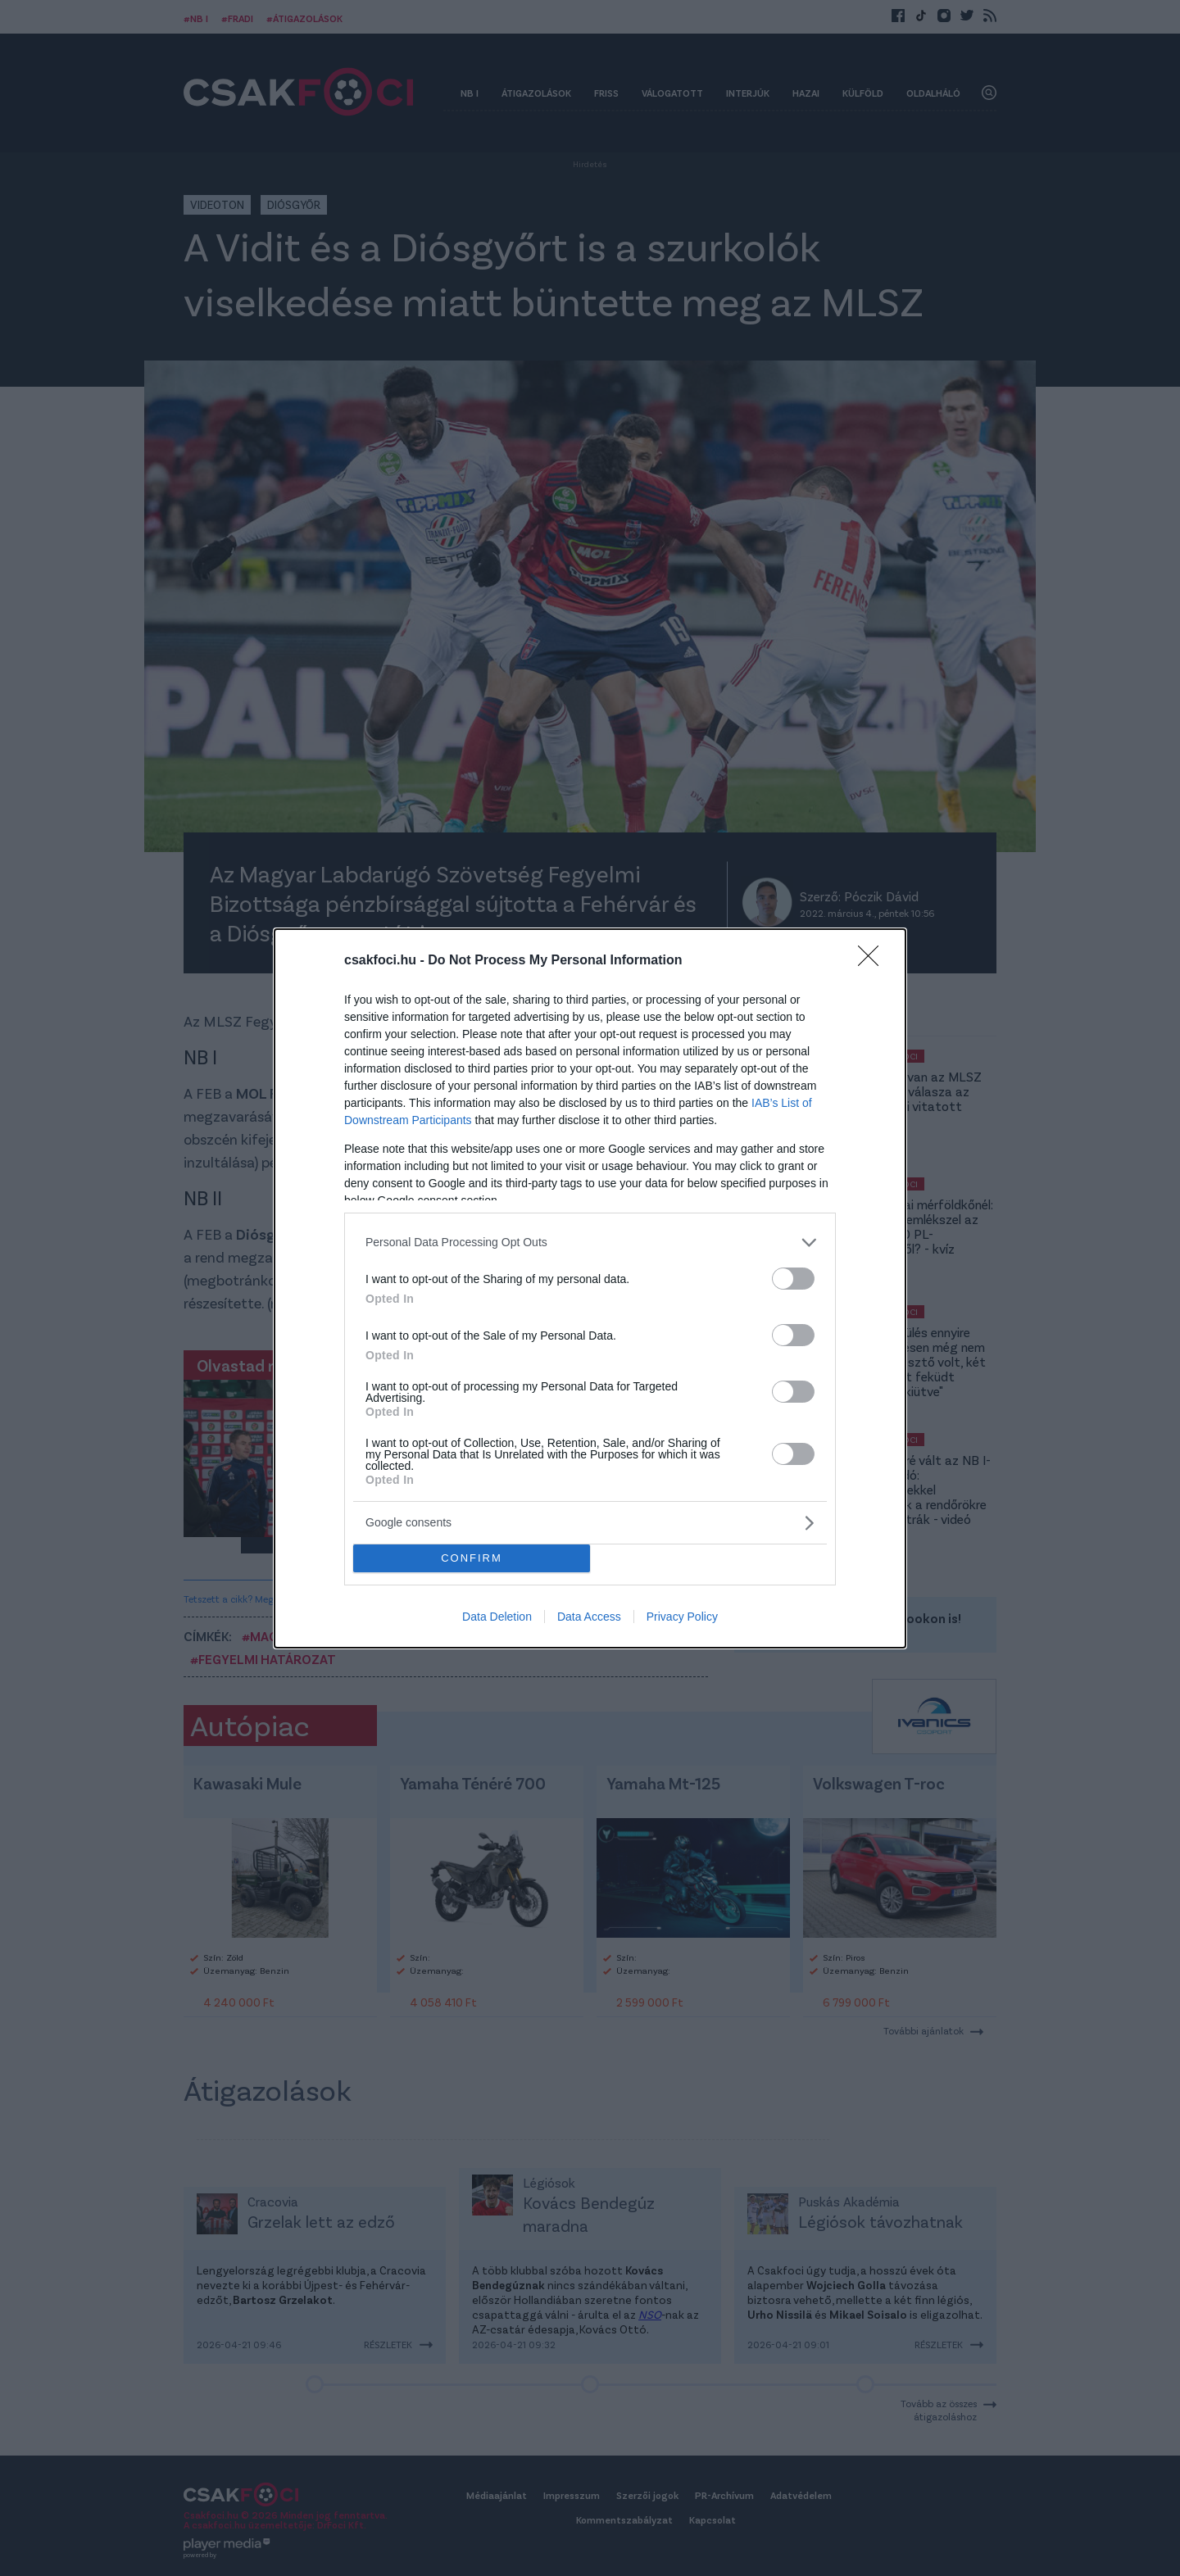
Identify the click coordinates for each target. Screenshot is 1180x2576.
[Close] (873, 960)
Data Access (589, 1616)
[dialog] (590, 1287)
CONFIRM (471, 1557)
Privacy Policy (682, 1616)
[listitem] (590, 1241)
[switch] (793, 1278)
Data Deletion (497, 1616)
